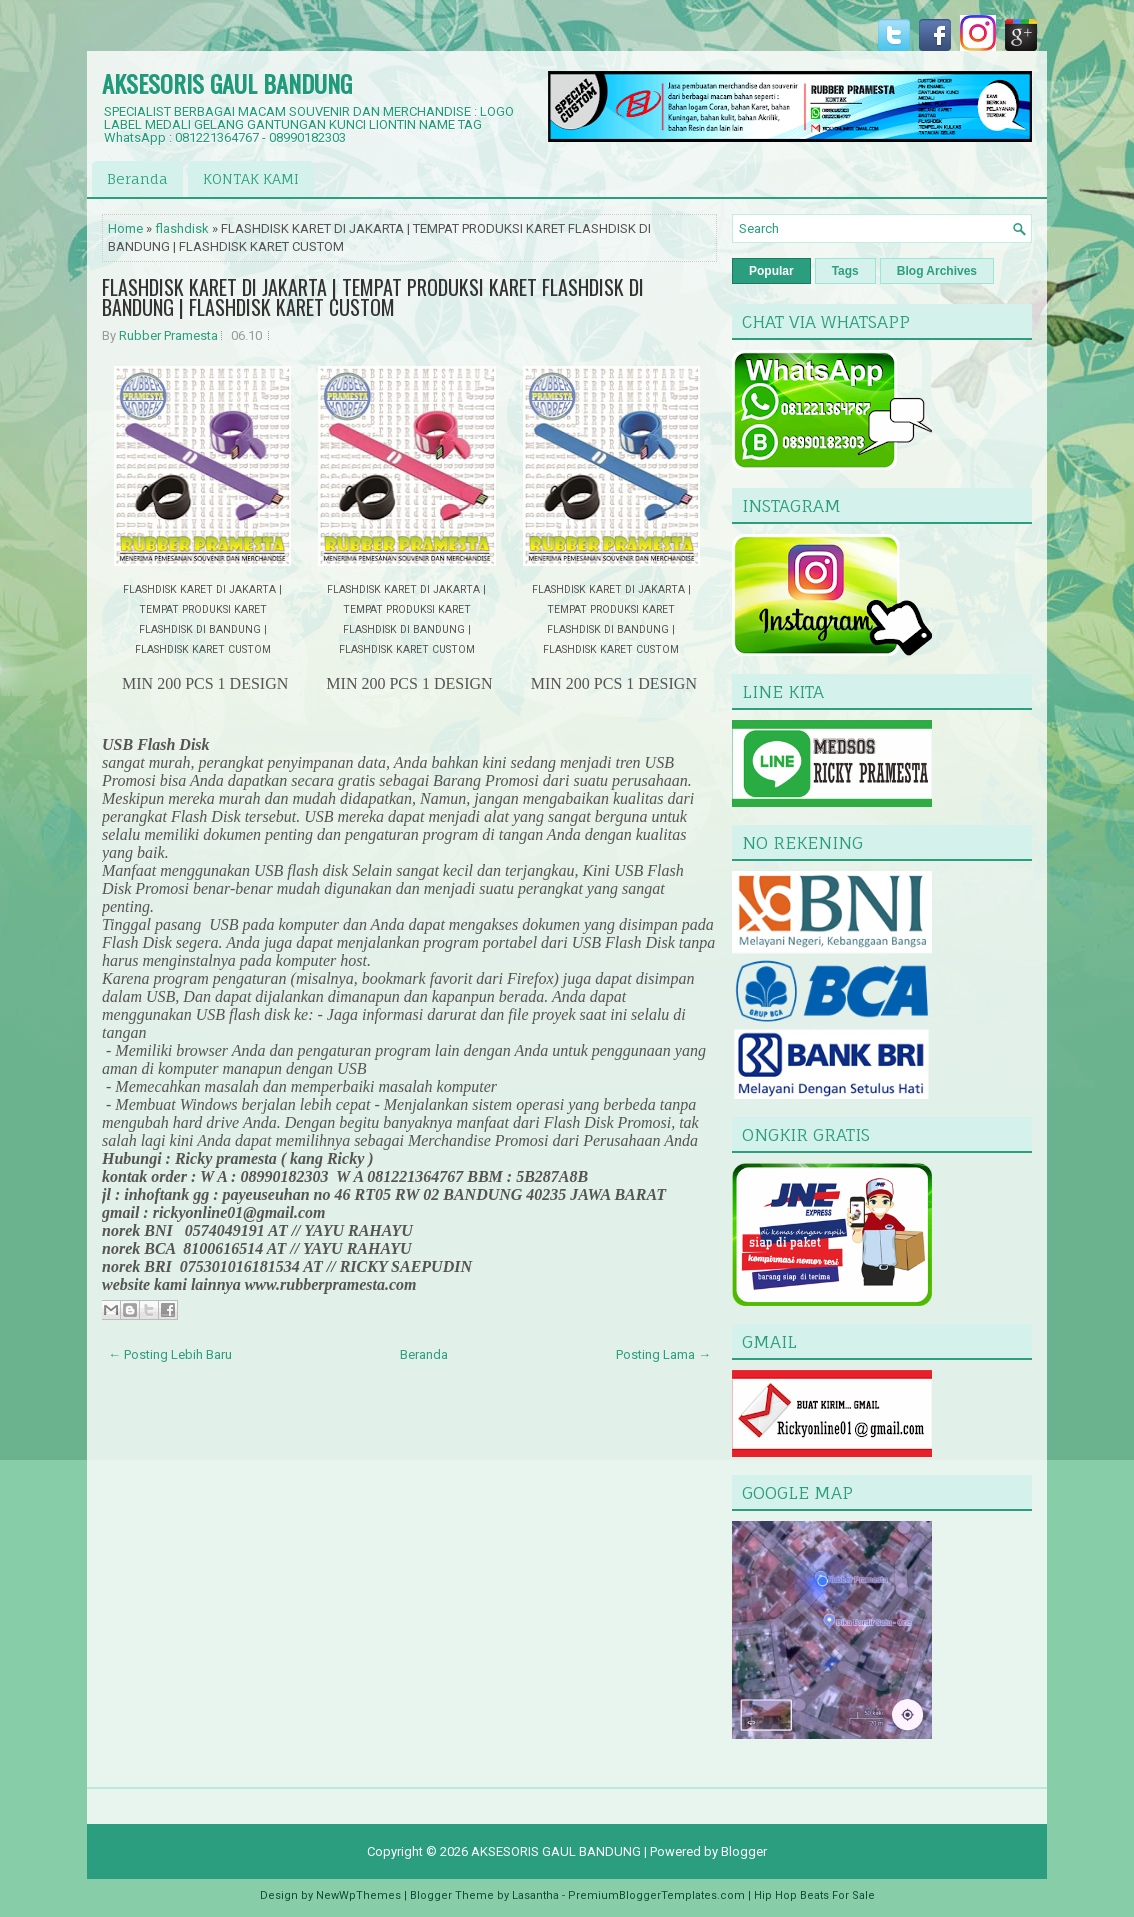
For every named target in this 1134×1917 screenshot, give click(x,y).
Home (125, 228)
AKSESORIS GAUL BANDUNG (227, 83)
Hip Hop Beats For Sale (814, 1895)
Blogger (744, 1851)
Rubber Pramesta (168, 335)
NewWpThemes (358, 1895)
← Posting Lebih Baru (170, 1354)
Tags (845, 271)
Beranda (137, 178)
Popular (771, 271)
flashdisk (182, 228)
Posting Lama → (663, 1354)
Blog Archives (937, 271)
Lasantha (535, 1895)
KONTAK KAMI (251, 178)
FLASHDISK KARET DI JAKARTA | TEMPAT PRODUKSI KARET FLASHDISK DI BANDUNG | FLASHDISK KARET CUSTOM (373, 297)
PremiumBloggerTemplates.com (656, 1895)
